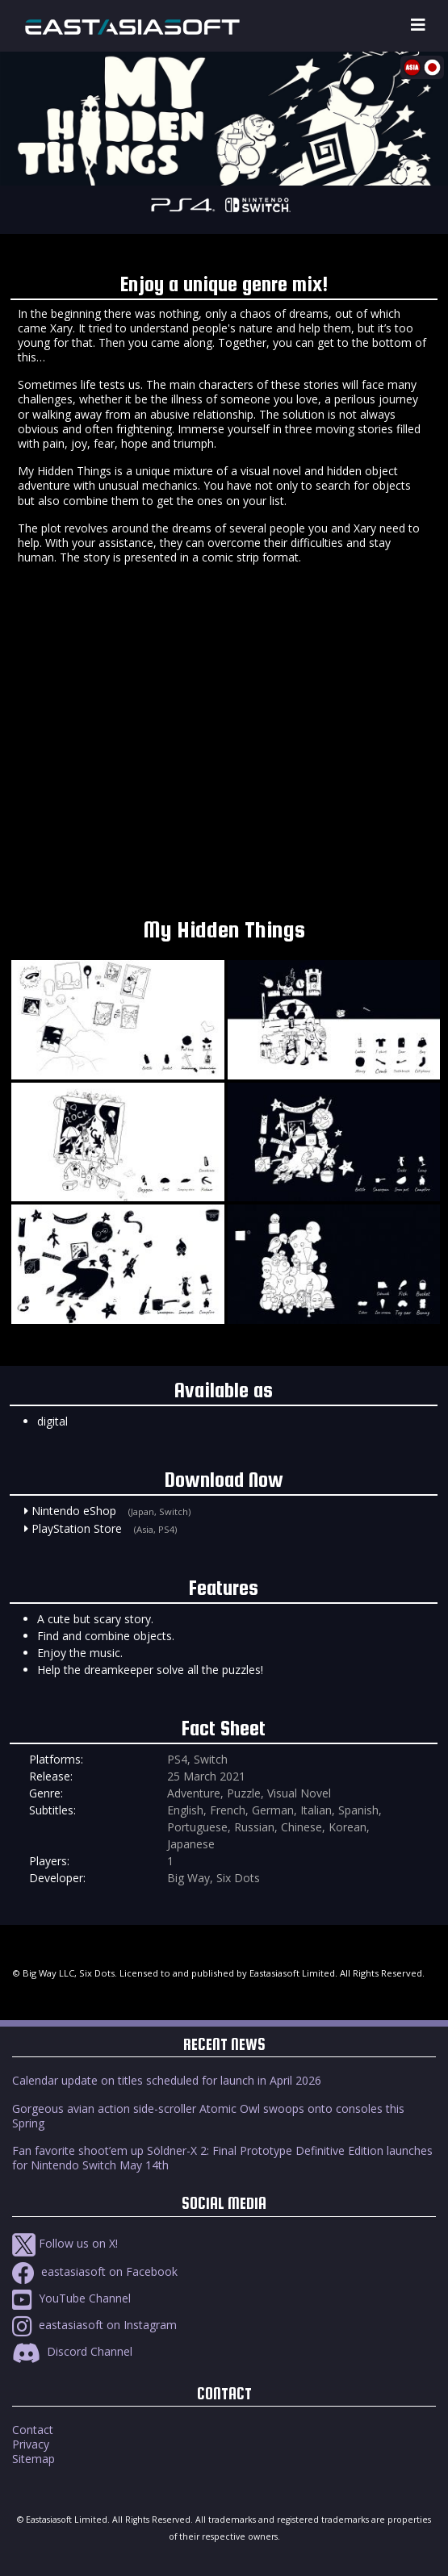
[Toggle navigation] (418, 25)
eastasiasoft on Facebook (95, 2271)
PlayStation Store (76, 1528)
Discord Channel (72, 2351)
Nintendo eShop (73, 1510)
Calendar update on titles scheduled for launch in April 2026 (166, 2080)
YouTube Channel (71, 2298)
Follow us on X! (65, 2243)
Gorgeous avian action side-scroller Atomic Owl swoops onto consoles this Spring (208, 2116)
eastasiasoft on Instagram (94, 2324)
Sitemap (33, 2458)
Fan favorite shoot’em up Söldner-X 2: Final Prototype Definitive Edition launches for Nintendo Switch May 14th (222, 2158)
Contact (32, 2429)
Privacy (30, 2444)
